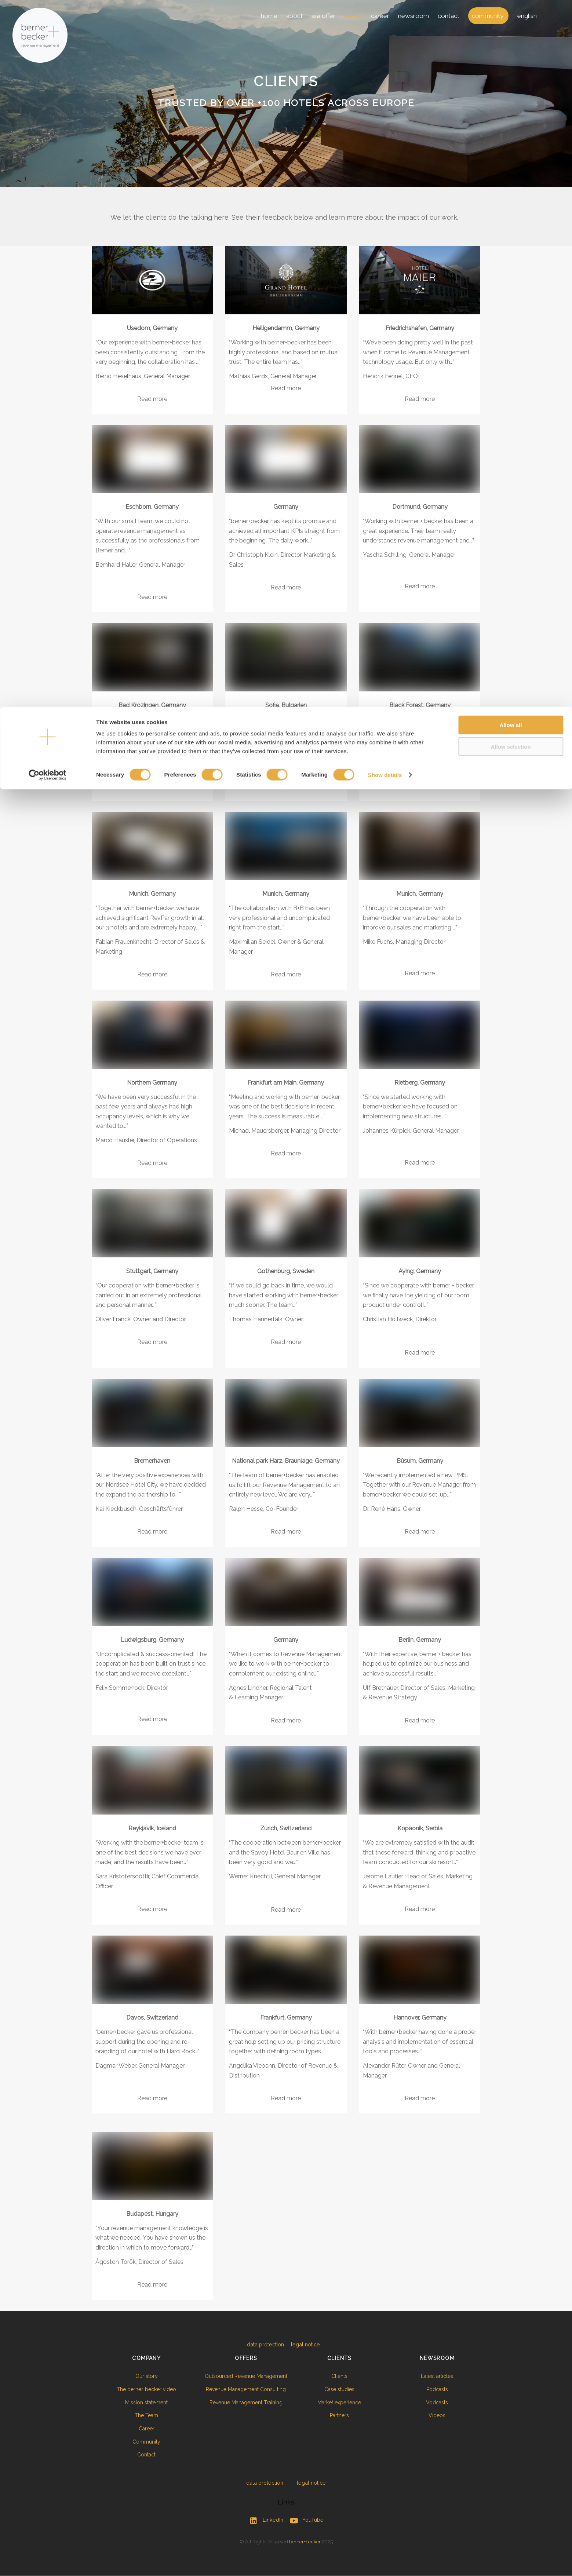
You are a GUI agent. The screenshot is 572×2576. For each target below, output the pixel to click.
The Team (140, 2416)
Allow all (511, 18)
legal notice (305, 2344)
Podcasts (432, 2390)
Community (140, 2442)
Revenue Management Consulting (237, 2390)
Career (140, 2429)
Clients (335, 2376)
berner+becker (305, 2542)
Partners (334, 2416)
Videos (431, 2416)
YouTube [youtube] (305, 2520)
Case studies (335, 2390)
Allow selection (511, 40)
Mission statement (140, 2403)
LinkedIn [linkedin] (265, 2520)
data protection (265, 2344)
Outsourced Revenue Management (237, 2376)
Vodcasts (432, 2403)
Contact (140, 2455)
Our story (140, 2376)
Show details (385, 68)
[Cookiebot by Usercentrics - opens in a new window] (47, 68)
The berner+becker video (140, 2390)
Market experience (335, 2403)
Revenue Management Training (237, 2403)
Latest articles (432, 2376)
